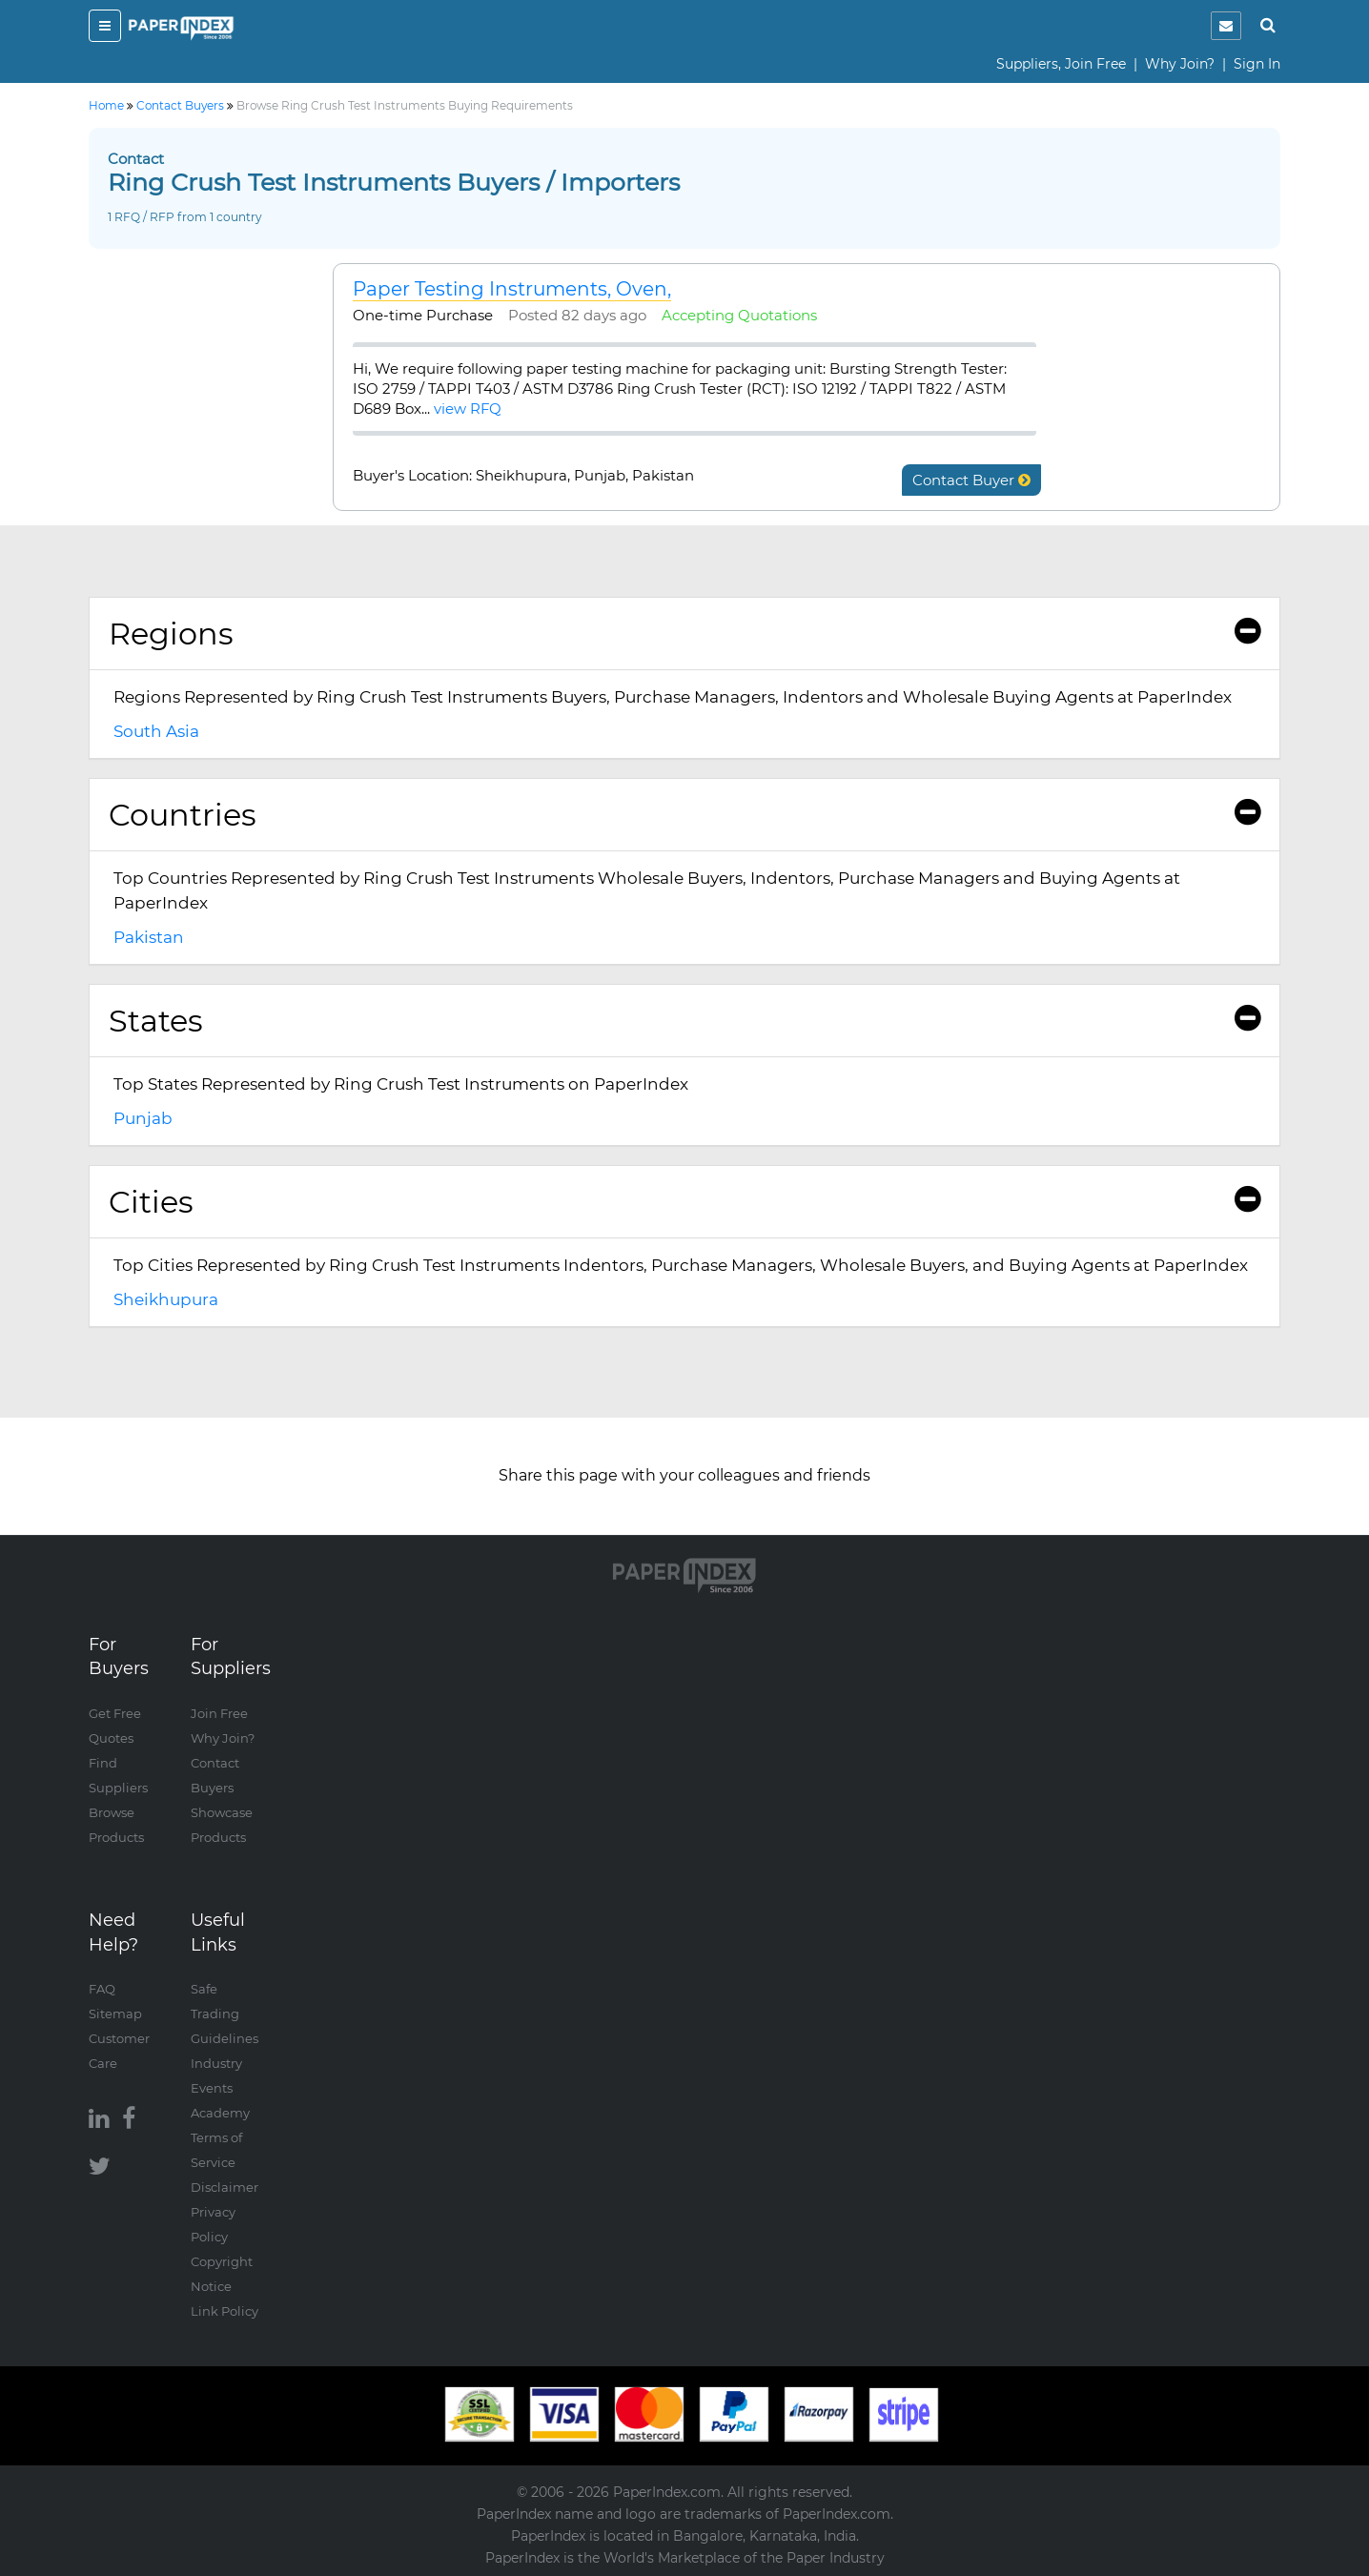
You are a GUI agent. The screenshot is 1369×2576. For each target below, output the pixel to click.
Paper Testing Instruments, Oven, (512, 288)
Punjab (143, 1118)
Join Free (219, 1713)
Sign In (1257, 63)
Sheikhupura (165, 1299)
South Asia (156, 731)
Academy (220, 2112)
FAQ (102, 1988)
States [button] (684, 1020)
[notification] (1226, 25)
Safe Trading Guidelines (224, 2013)
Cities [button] (684, 1201)
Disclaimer (224, 2187)
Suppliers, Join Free (1061, 63)
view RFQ (467, 408)
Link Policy (224, 2311)
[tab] (684, 634)
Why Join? (1180, 63)
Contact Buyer (971, 480)
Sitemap (115, 2013)
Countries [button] (684, 814)
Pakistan (148, 937)
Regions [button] (684, 633)
